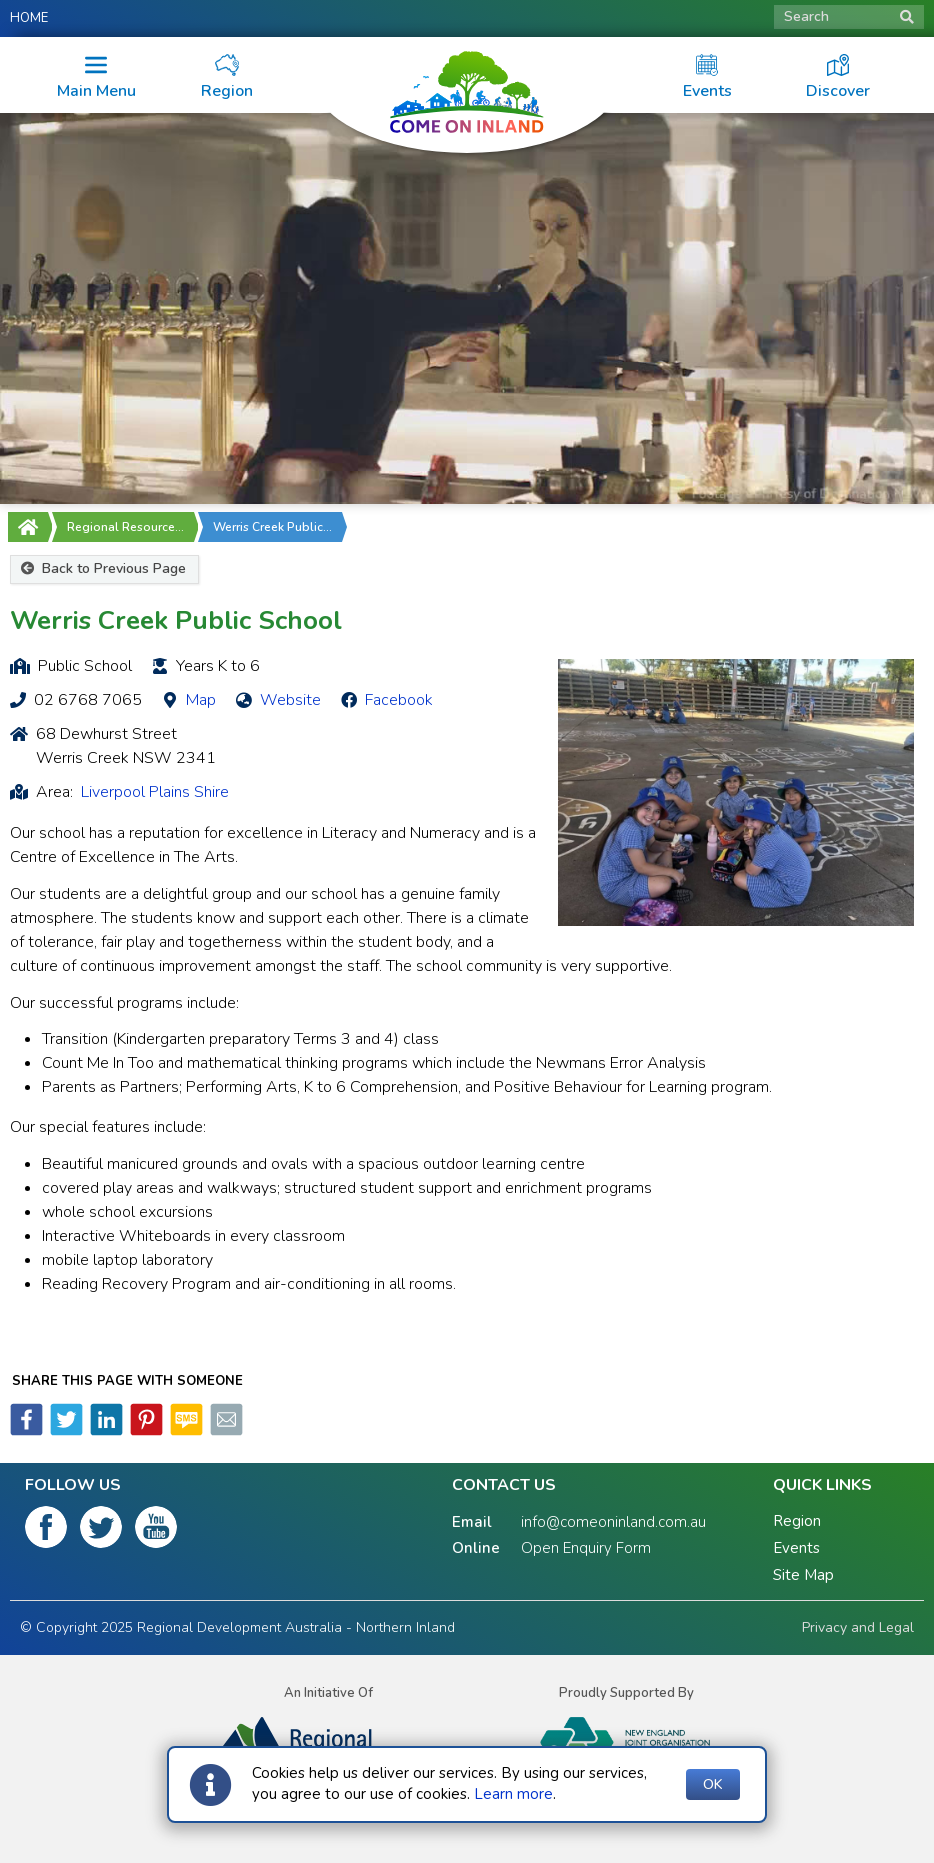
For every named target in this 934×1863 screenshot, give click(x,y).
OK (713, 1784)
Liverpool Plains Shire (155, 792)
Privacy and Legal (858, 1627)
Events (796, 1548)
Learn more (513, 1794)
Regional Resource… (125, 527)
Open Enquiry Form (586, 1548)
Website (290, 700)
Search (849, 16)
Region (797, 1521)
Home (29, 18)
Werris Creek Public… (272, 527)
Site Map (803, 1575)
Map (201, 700)
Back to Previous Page (103, 568)
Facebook (399, 700)
